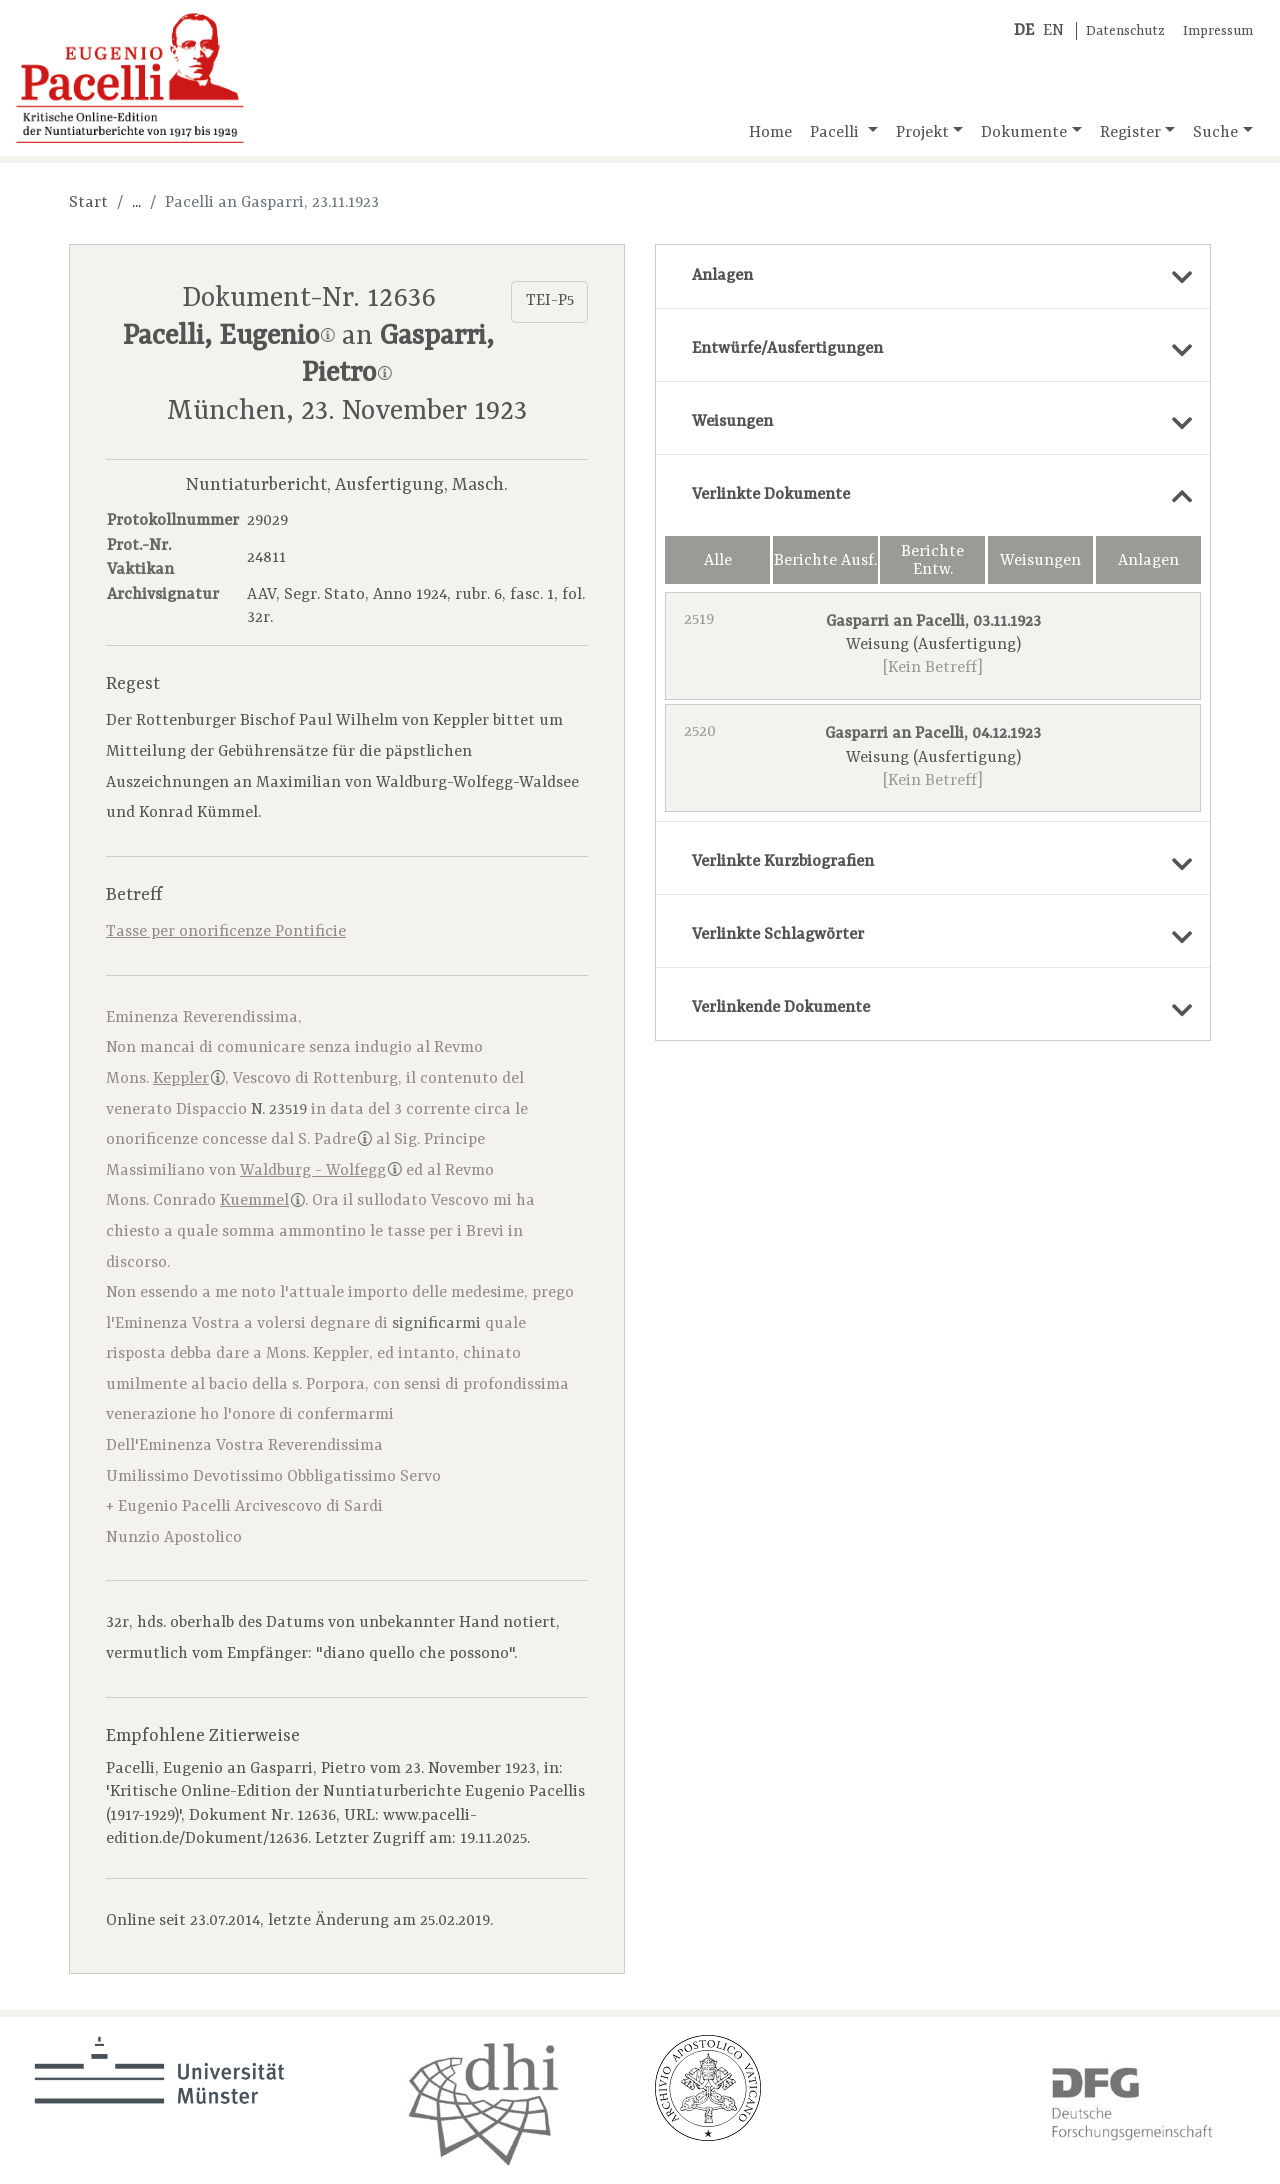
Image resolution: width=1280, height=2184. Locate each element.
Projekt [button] (922, 133)
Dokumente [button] (1024, 133)
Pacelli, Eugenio (229, 337)
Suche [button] (1215, 133)
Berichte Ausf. (825, 561)
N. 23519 (279, 1110)
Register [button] (1130, 133)
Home (770, 133)
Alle (718, 561)
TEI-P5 (550, 301)
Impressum (1218, 31)
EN (1053, 31)
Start (88, 203)
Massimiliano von (254, 1171)
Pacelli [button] (836, 133)
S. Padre (335, 1140)
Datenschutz (1125, 31)
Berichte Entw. (932, 561)
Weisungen (1040, 561)
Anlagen (1148, 561)
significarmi (436, 1324)
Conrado (229, 1201)
